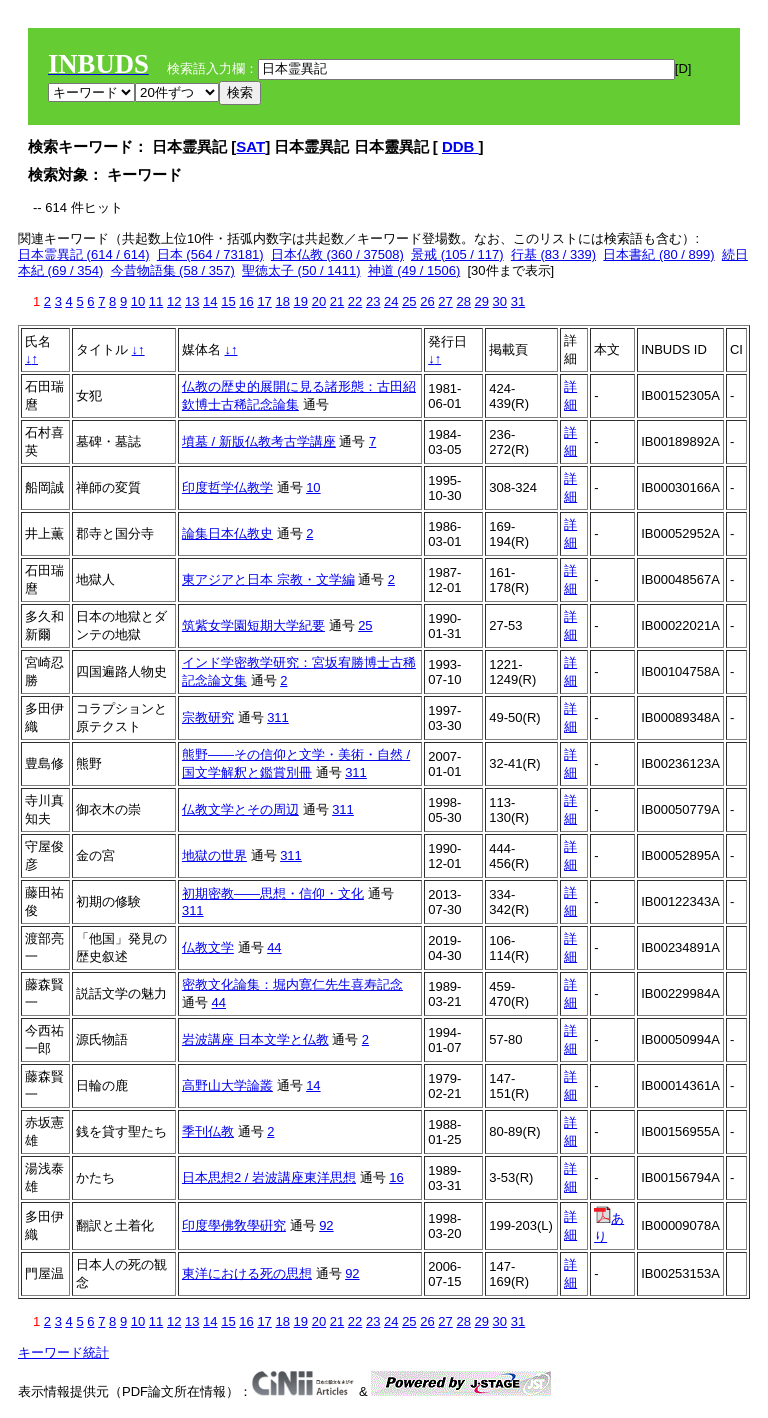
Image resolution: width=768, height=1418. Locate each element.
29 (482, 301)
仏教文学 (208, 947)
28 (463, 301)
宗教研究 (208, 717)
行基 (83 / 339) (553, 254)
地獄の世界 (214, 855)
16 (246, 301)
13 (192, 301)
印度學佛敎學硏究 (234, 1225)
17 (264, 301)
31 (518, 301)
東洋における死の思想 (247, 1273)
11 (156, 301)
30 (500, 301)
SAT (250, 146)
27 (445, 301)
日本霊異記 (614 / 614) (84, 254)
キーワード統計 (63, 1352)
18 (282, 301)
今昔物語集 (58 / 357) (173, 270)
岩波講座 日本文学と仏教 (255, 1039)
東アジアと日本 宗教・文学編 (268, 579)
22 (355, 301)
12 (174, 301)
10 (138, 301)
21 (337, 301)
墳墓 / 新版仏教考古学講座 (259, 441)
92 (326, 1225)
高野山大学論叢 (227, 1085)
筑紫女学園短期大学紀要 (253, 625)
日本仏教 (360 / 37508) (337, 254)
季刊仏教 (208, 1131)
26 (427, 301)
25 (409, 301)
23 (373, 301)
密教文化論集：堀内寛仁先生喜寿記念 (292, 984)
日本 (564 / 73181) (210, 254)
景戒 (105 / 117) (457, 254)
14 (210, 301)
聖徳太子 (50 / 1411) (301, 270)
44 (274, 947)
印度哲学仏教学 (227, 487)
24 (391, 301)
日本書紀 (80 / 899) (658, 254)
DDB (460, 146)
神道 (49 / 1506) (414, 270)
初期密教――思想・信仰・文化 (273, 893)
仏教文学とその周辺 (240, 809)
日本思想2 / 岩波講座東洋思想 (269, 1177)
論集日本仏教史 (227, 533)
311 (278, 717)
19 (301, 301)
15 (228, 301)
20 (319, 301)
